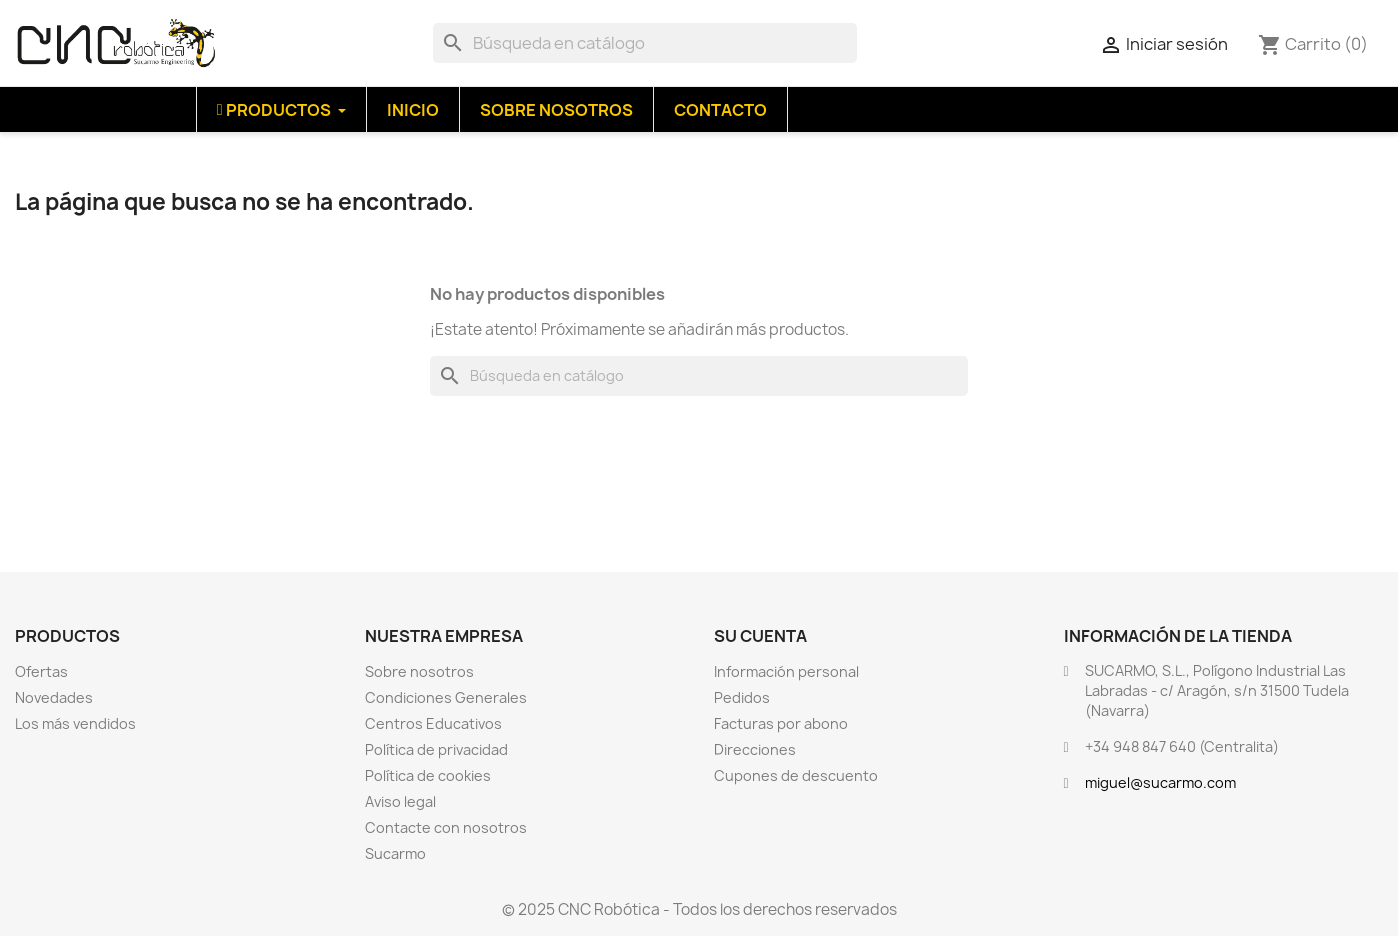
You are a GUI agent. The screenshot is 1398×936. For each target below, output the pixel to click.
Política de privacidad (436, 749)
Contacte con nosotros (446, 827)
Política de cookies (428, 775)
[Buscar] (645, 43)
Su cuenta (760, 636)
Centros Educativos (433, 723)
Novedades (54, 697)
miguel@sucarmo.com (1160, 782)
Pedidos (742, 697)
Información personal (786, 671)
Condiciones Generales (446, 697)
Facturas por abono (781, 723)
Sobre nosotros (419, 671)
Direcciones (755, 749)
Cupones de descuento (796, 775)
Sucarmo (395, 853)
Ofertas (41, 671)
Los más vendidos (75, 723)
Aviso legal (400, 801)
